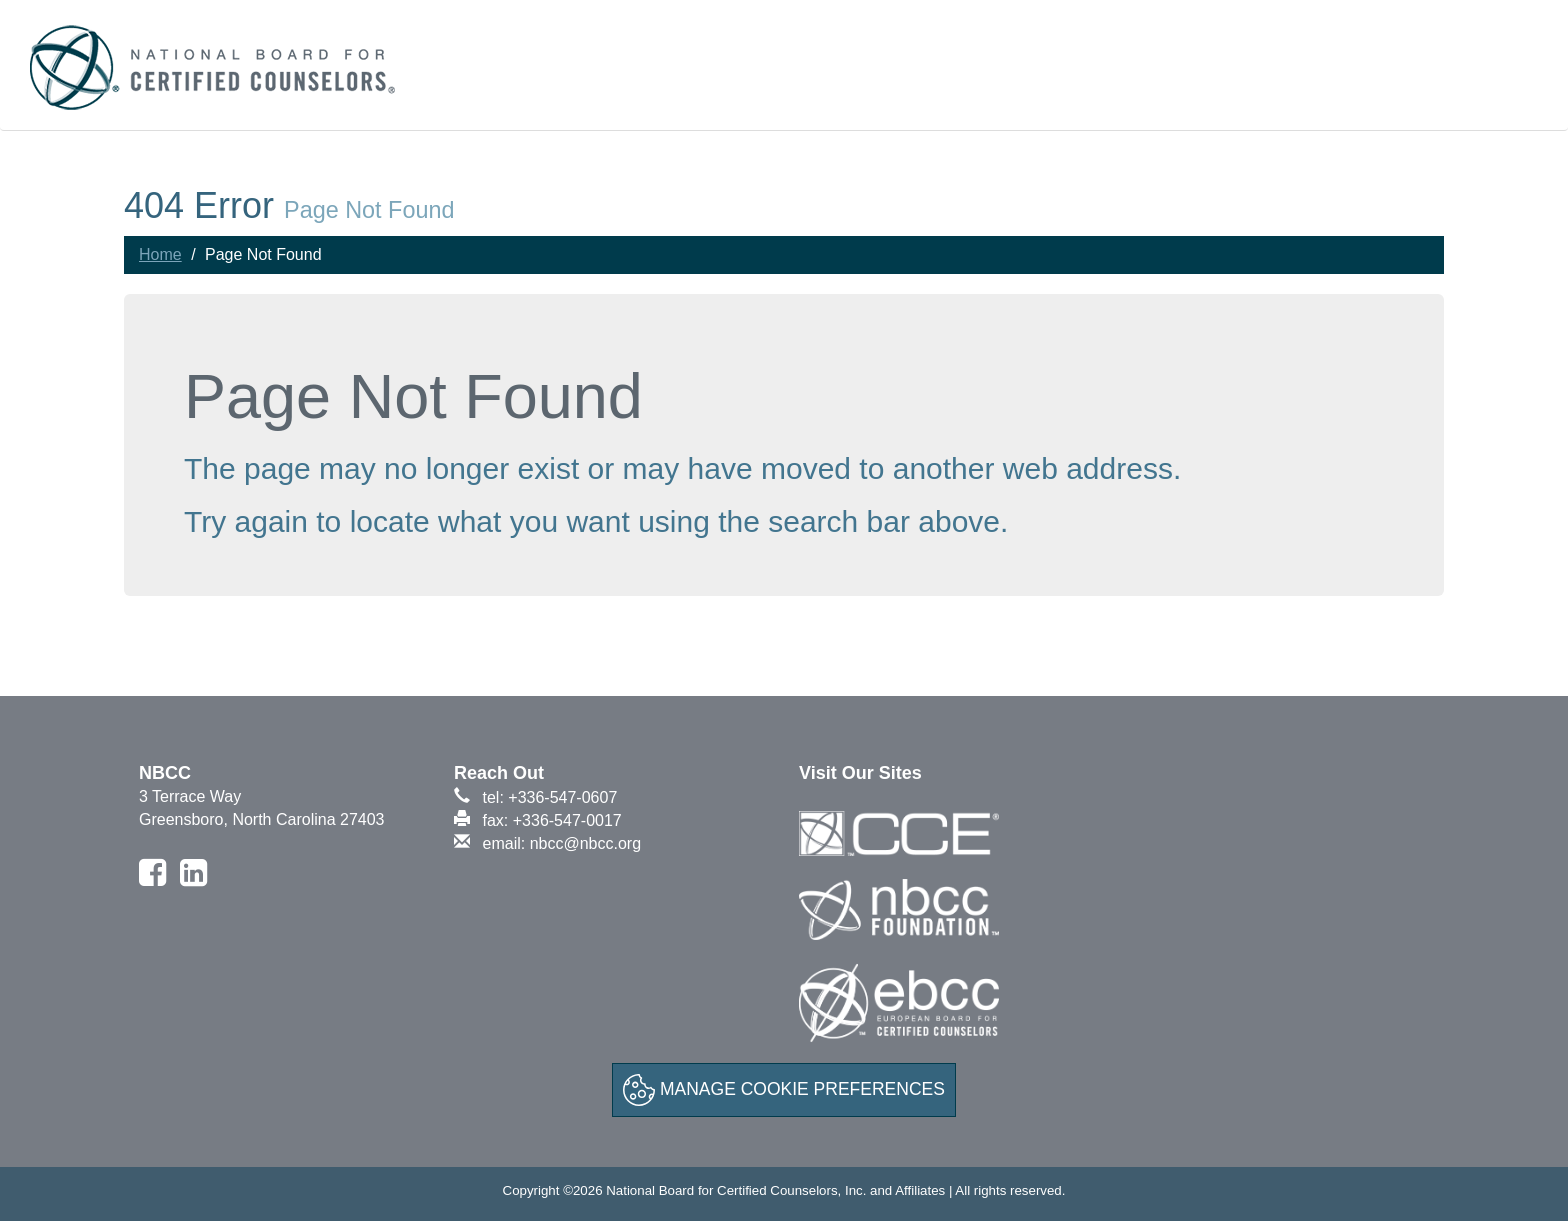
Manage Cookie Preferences (784, 1090)
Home (160, 254)
